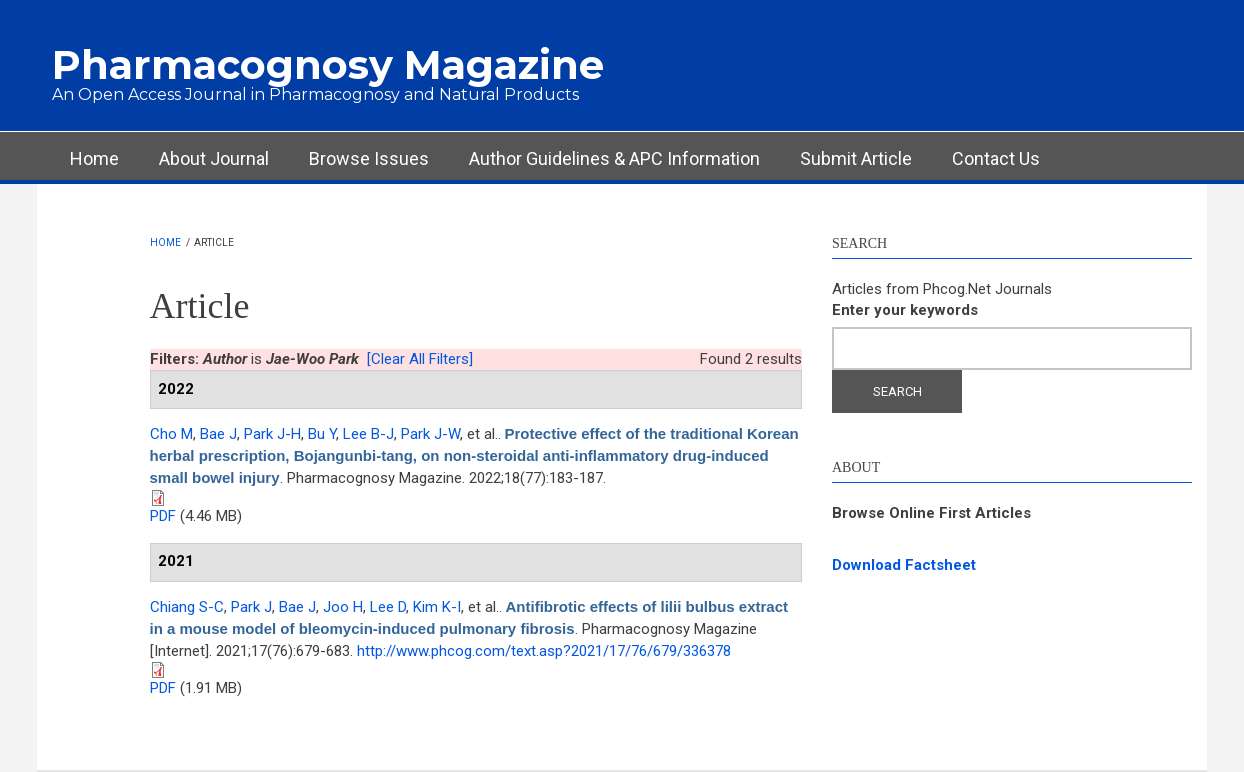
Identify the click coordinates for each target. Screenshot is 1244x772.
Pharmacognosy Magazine (328, 64)
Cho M (171, 434)
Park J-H (272, 434)
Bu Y (322, 434)
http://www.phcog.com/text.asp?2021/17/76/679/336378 (544, 651)
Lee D (388, 607)
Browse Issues (369, 158)
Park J (251, 607)
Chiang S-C (187, 607)
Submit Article (856, 158)
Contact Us (996, 158)
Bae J (218, 434)
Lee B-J (368, 434)
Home (94, 158)
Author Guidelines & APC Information (614, 158)
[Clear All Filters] (420, 359)
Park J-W (430, 434)
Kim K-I (437, 607)
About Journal (214, 158)
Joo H (343, 607)
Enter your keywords (905, 310)
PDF (163, 516)
